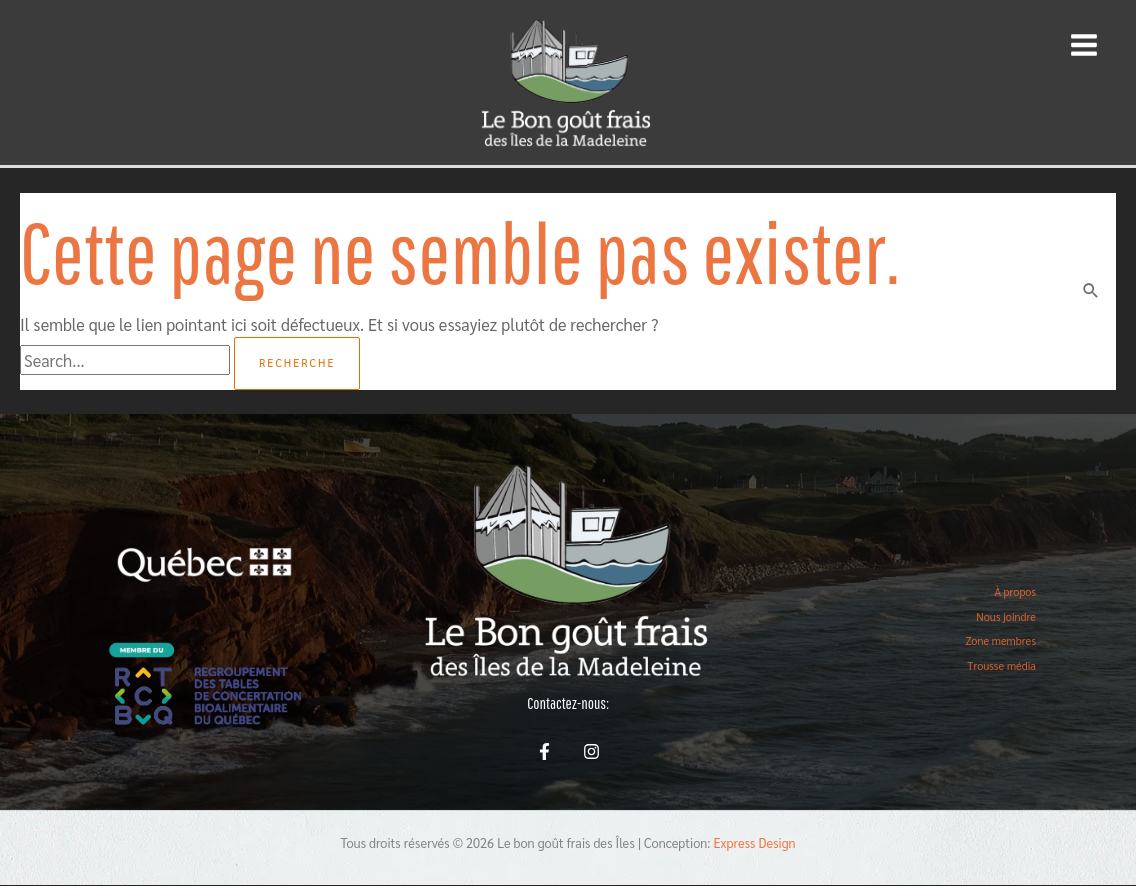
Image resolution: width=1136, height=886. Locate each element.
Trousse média (1001, 665)
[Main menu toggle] (1083, 45)
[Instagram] (591, 751)
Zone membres (1000, 640)
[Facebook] (544, 751)
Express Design (755, 842)
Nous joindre (1006, 616)
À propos (1015, 591)
